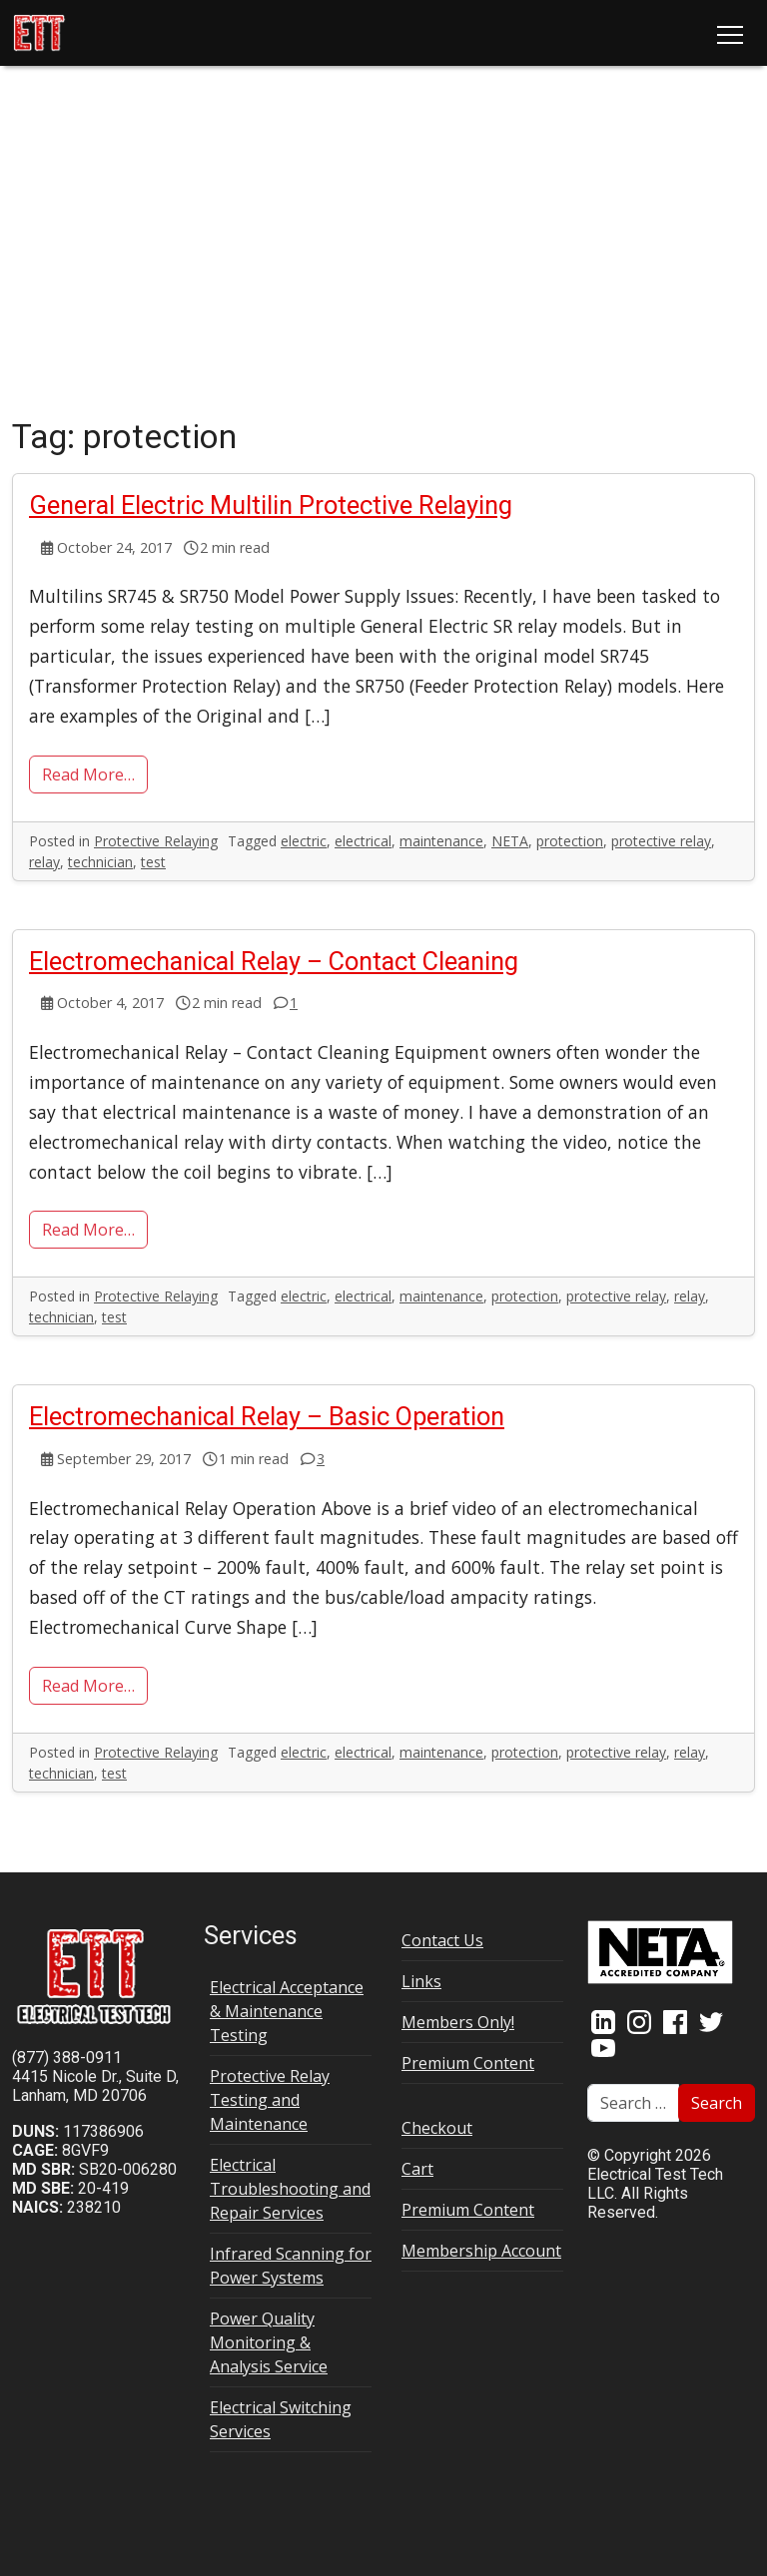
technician (100, 861)
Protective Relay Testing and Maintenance (270, 2100)
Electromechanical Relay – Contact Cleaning (273, 961)
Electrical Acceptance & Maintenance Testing (287, 2011)
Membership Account (481, 2251)
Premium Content (467, 2063)
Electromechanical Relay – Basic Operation (266, 1416)
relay (44, 861)
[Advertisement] (383, 245)
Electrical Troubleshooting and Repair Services (290, 2189)
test (153, 861)
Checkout (436, 2128)
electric (304, 840)
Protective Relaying (156, 840)
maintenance (441, 840)
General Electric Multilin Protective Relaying (270, 505)
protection (569, 840)
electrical (363, 840)
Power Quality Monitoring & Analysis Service (269, 2342)
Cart (417, 2169)
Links (421, 1981)
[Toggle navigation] (730, 33)
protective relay (661, 840)
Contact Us (442, 1940)
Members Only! (457, 2022)
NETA (509, 840)
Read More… (88, 774)
